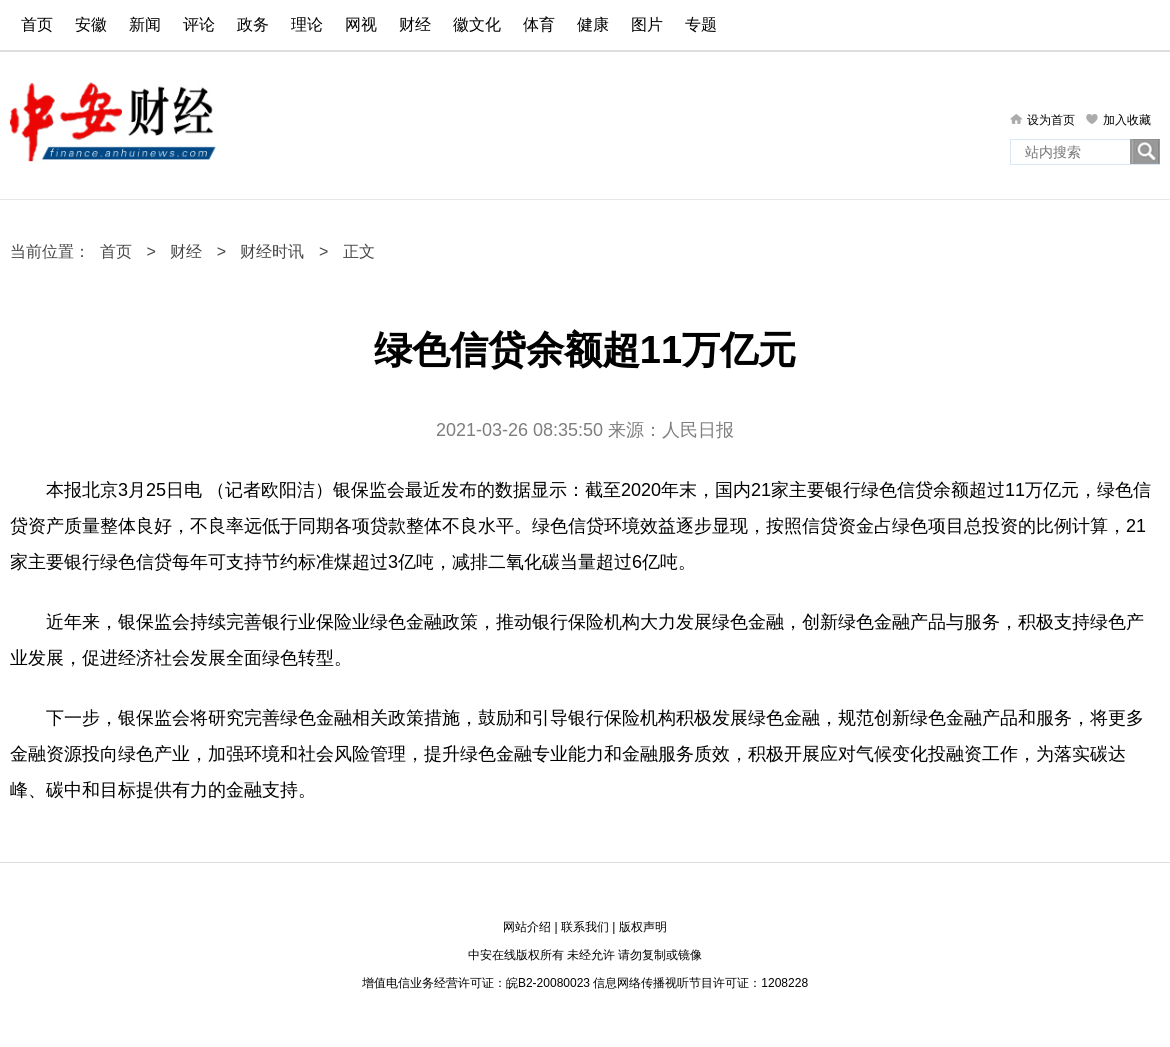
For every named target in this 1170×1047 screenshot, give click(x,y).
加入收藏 (1127, 120)
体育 (539, 24)
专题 (701, 24)
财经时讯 (272, 251)
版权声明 (643, 927)
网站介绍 (527, 927)
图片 (647, 24)
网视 (361, 24)
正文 (359, 251)
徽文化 (477, 24)
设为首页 (1051, 120)
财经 (415, 24)
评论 (199, 24)
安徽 (91, 24)
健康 (593, 24)
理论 (307, 24)
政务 (253, 24)
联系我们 (585, 927)
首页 (37, 24)
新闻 (145, 24)
